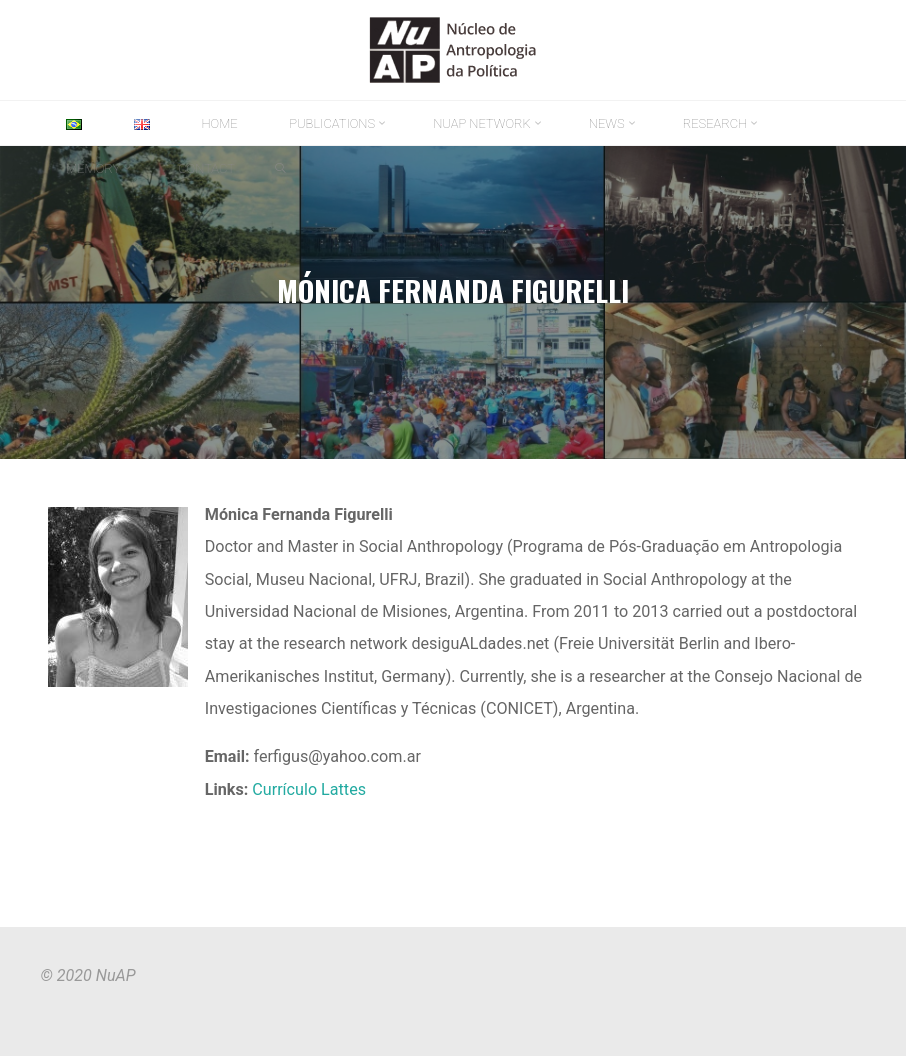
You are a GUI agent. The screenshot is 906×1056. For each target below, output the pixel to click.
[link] (280, 169)
